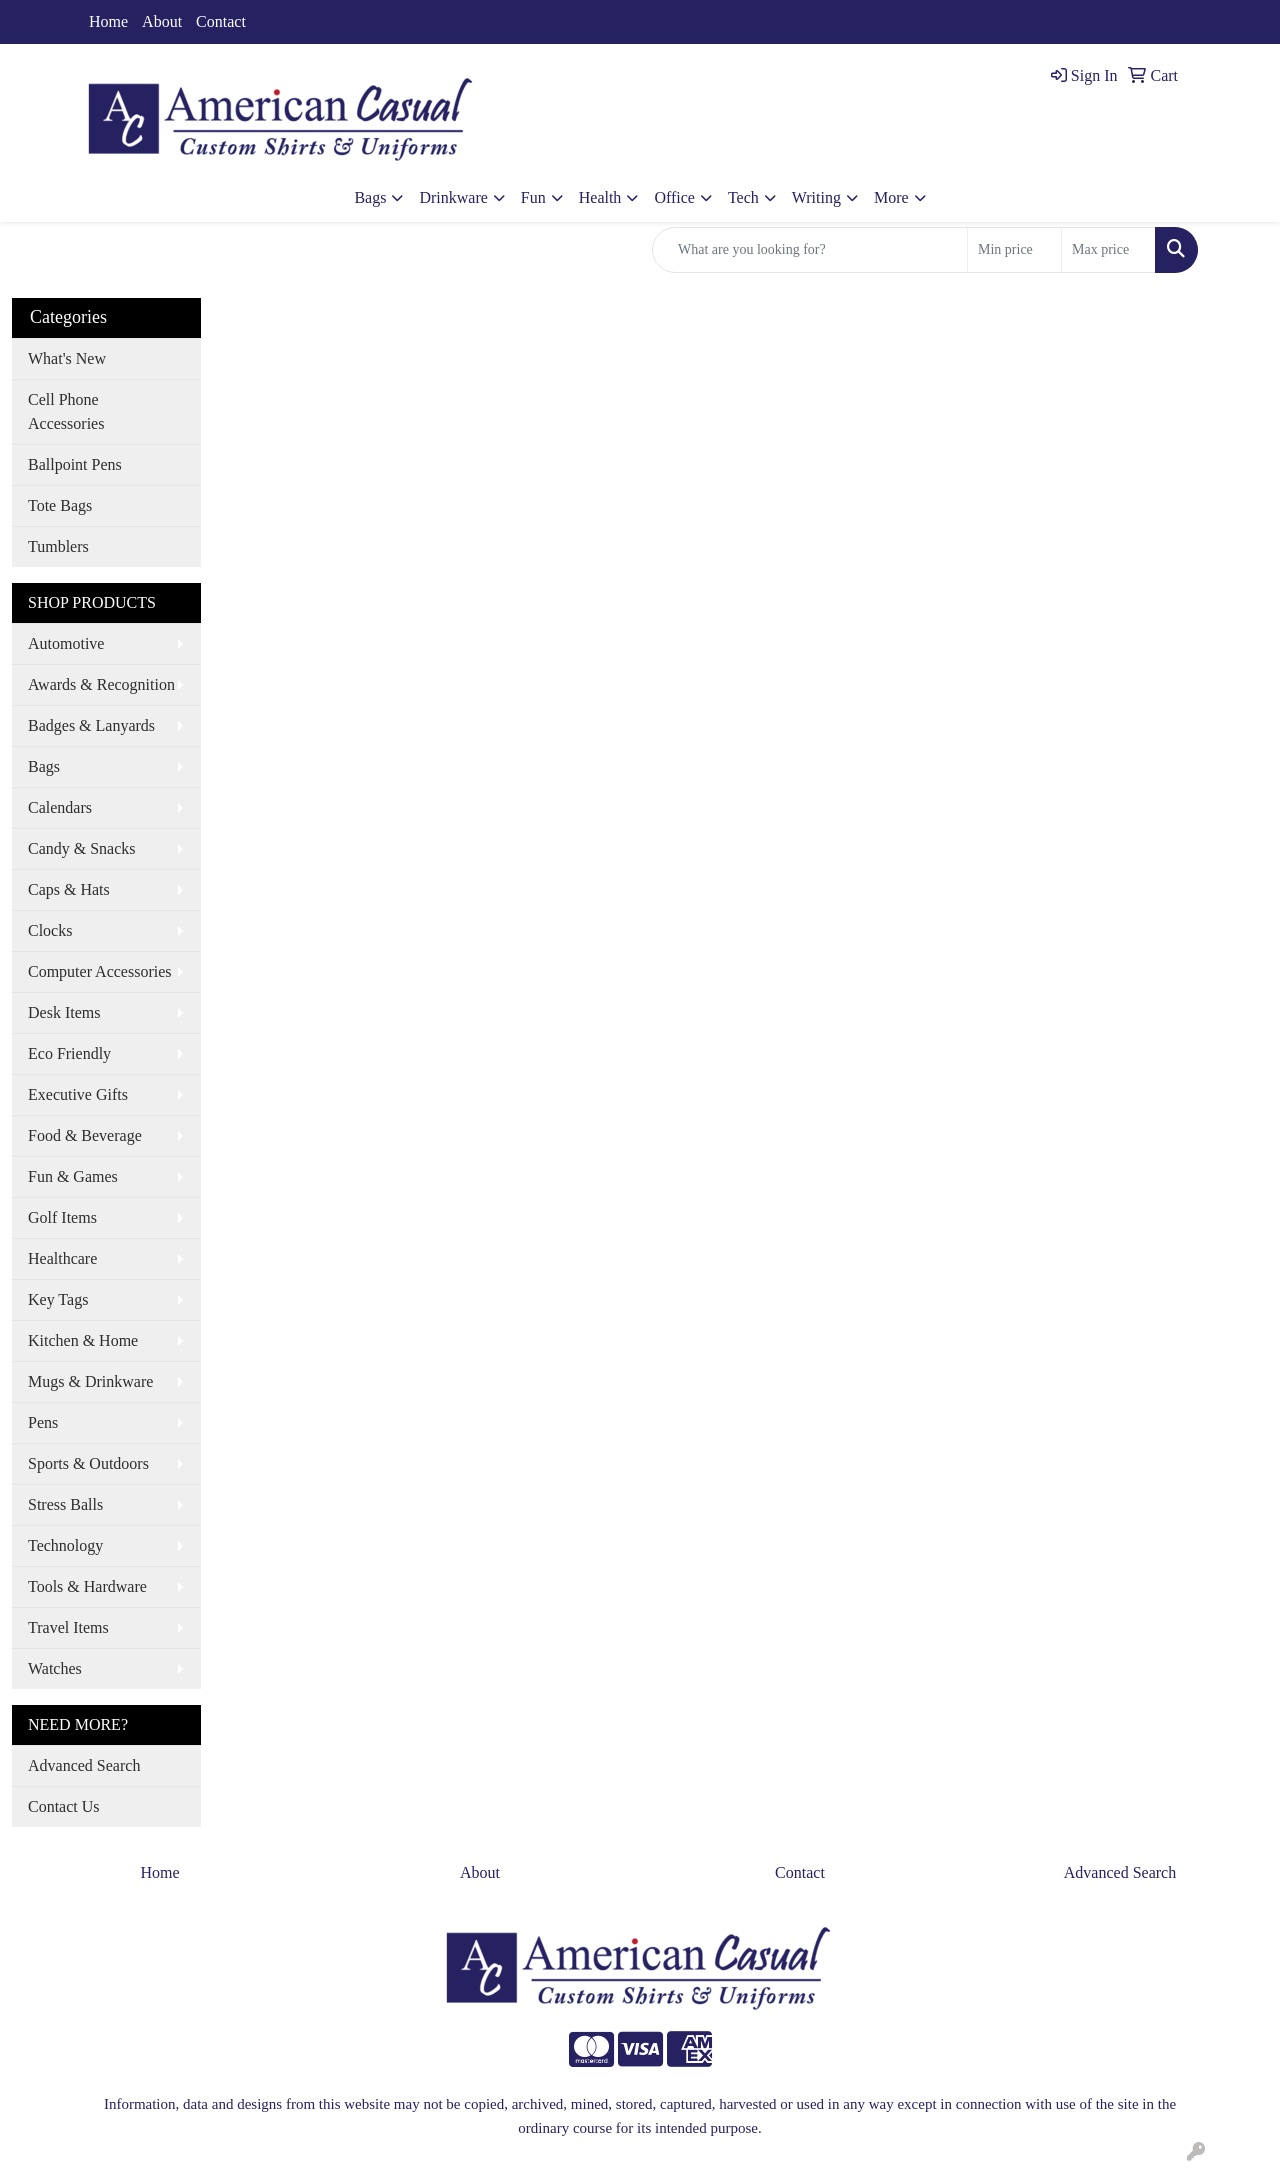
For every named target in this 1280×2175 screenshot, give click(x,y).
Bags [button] (370, 197)
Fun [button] (533, 197)
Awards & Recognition (101, 684)
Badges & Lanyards (91, 725)
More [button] (891, 197)
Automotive (66, 643)
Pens (43, 1422)
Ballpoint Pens (75, 464)
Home (108, 21)
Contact (221, 21)
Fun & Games (73, 1176)
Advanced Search (84, 1765)
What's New (67, 358)
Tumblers (58, 546)
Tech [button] (743, 197)
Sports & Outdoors (88, 1463)
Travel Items (68, 1627)
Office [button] (674, 197)
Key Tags (58, 1299)
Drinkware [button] (453, 197)
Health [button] (600, 197)
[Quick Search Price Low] (1014, 250)
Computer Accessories (100, 971)
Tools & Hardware (87, 1586)
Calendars (60, 807)
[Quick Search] (810, 250)
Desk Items (64, 1012)
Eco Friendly (69, 1053)
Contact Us (64, 1806)
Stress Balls (65, 1504)
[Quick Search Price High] (1108, 250)
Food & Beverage (85, 1135)
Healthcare (62, 1258)
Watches (55, 1668)
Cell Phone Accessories (66, 411)
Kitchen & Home (83, 1340)
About (162, 21)
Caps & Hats (69, 889)
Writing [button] (816, 197)
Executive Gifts (78, 1094)
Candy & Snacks (82, 848)
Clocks (50, 930)
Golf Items (62, 1217)
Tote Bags (60, 505)
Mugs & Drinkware (90, 1381)
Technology (65, 1545)
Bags (44, 766)
